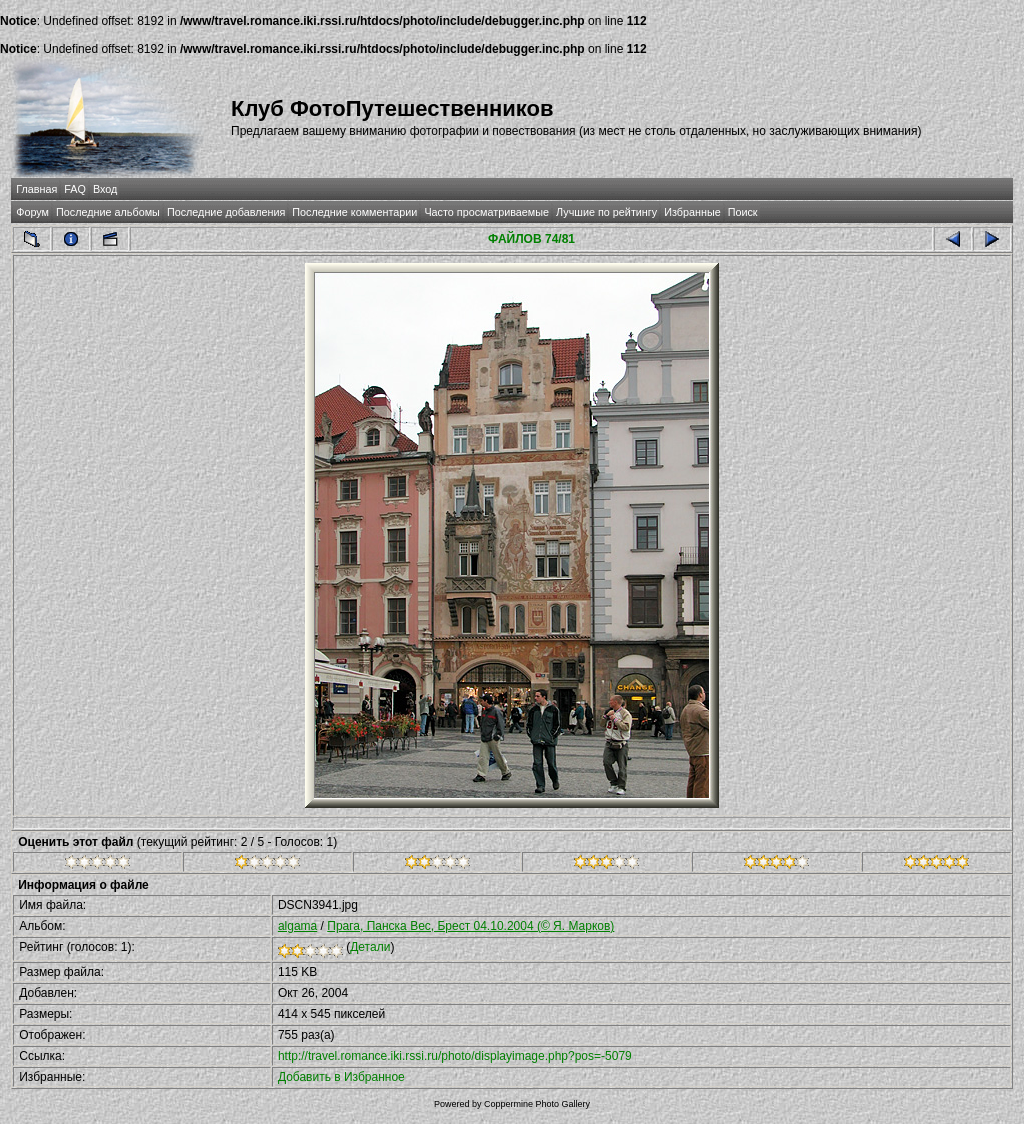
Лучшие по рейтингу (606, 212)
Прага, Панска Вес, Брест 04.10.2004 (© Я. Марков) (470, 926)
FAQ (75, 189)
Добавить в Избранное (341, 1077)
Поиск (743, 212)
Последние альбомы (108, 212)
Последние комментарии (354, 212)
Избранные (692, 212)
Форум (32, 212)
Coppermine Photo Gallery (537, 1104)
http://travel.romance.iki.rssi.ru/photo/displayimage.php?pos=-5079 (455, 1056)
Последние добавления (226, 212)
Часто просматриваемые (486, 212)
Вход (105, 189)
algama (297, 926)
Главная (36, 189)
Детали (370, 947)
